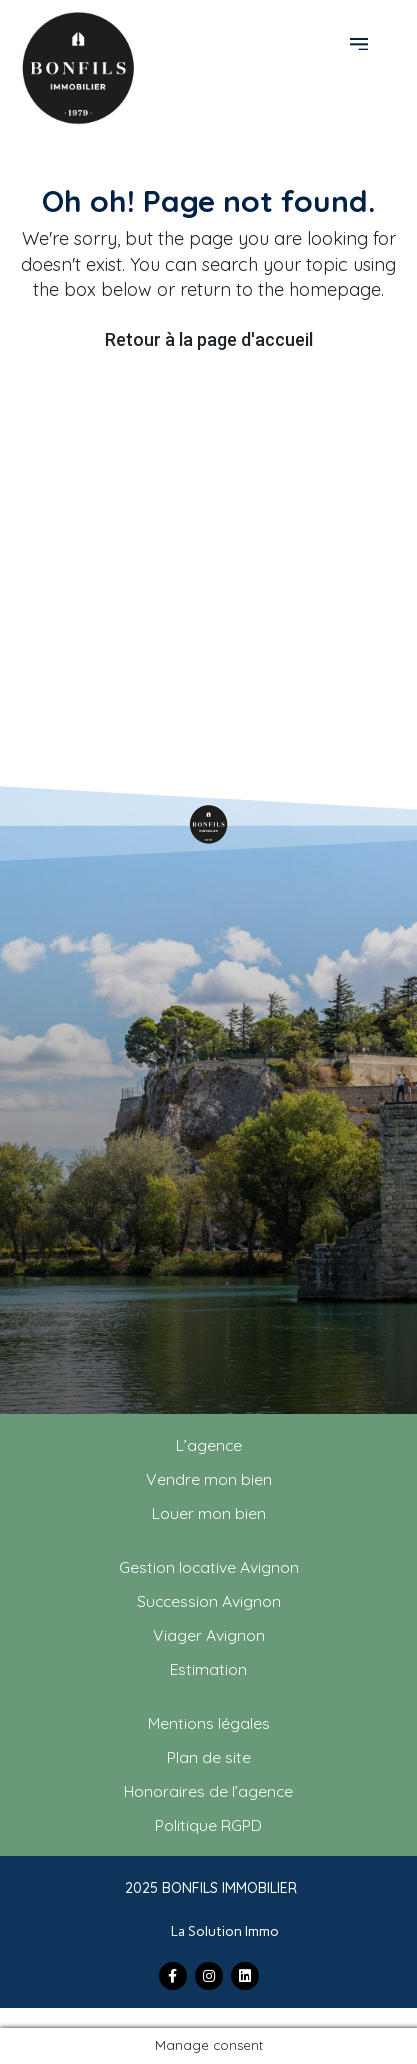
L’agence (209, 1445)
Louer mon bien (209, 1513)
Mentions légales (209, 1723)
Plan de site (209, 1757)
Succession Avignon (209, 1601)
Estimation (208, 1669)
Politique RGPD (208, 1825)
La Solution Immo (225, 1931)
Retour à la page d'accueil (209, 339)
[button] (361, 42)
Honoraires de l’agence (208, 1791)
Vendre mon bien (209, 1479)
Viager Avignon (209, 1635)
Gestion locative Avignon (209, 1567)
